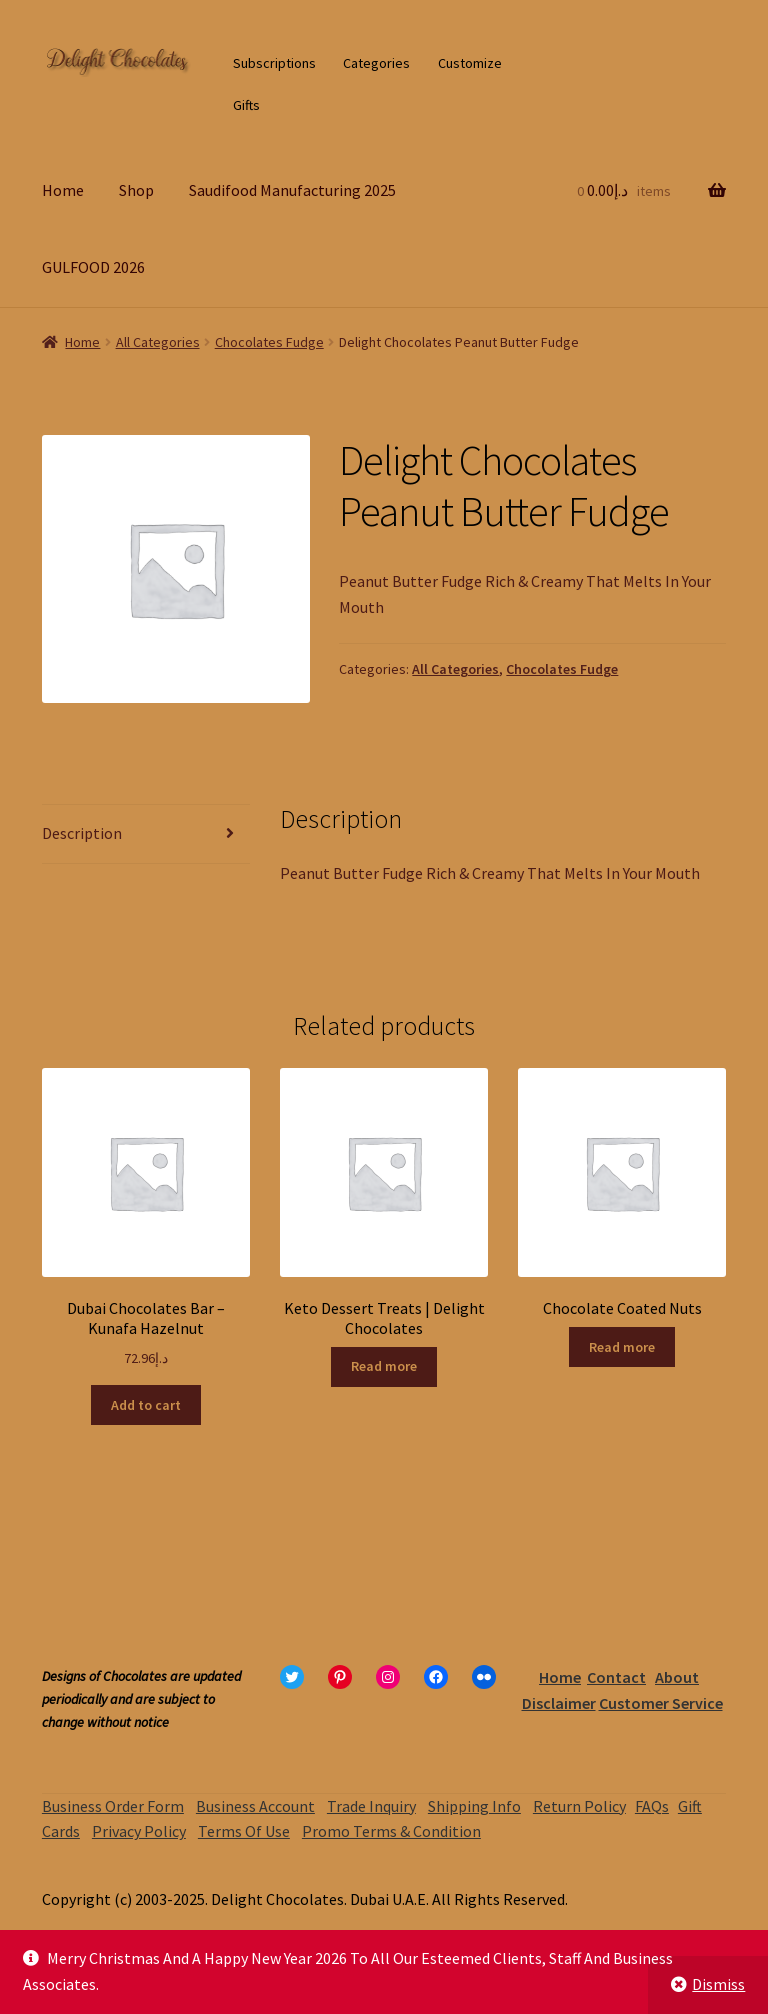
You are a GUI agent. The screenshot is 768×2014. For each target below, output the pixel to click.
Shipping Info (474, 1806)
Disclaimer (559, 1703)
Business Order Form (113, 1806)
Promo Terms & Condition (391, 1831)
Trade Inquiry (371, 1806)
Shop (136, 190)
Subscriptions (274, 63)
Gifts (246, 105)
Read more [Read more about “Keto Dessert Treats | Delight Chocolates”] (384, 1366)
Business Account (255, 1806)
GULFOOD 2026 (93, 267)
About (677, 1677)
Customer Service (661, 1703)
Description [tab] (82, 833)
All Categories (158, 342)
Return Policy (579, 1806)
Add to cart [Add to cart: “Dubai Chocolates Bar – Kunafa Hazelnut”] (146, 1405)
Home (63, 190)
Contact (616, 1677)
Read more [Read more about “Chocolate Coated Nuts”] (622, 1347)
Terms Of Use (244, 1831)
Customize (470, 63)
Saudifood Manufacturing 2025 (292, 190)
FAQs (652, 1806)
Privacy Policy (139, 1831)
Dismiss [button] (718, 1984)
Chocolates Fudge (269, 342)
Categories (376, 63)
